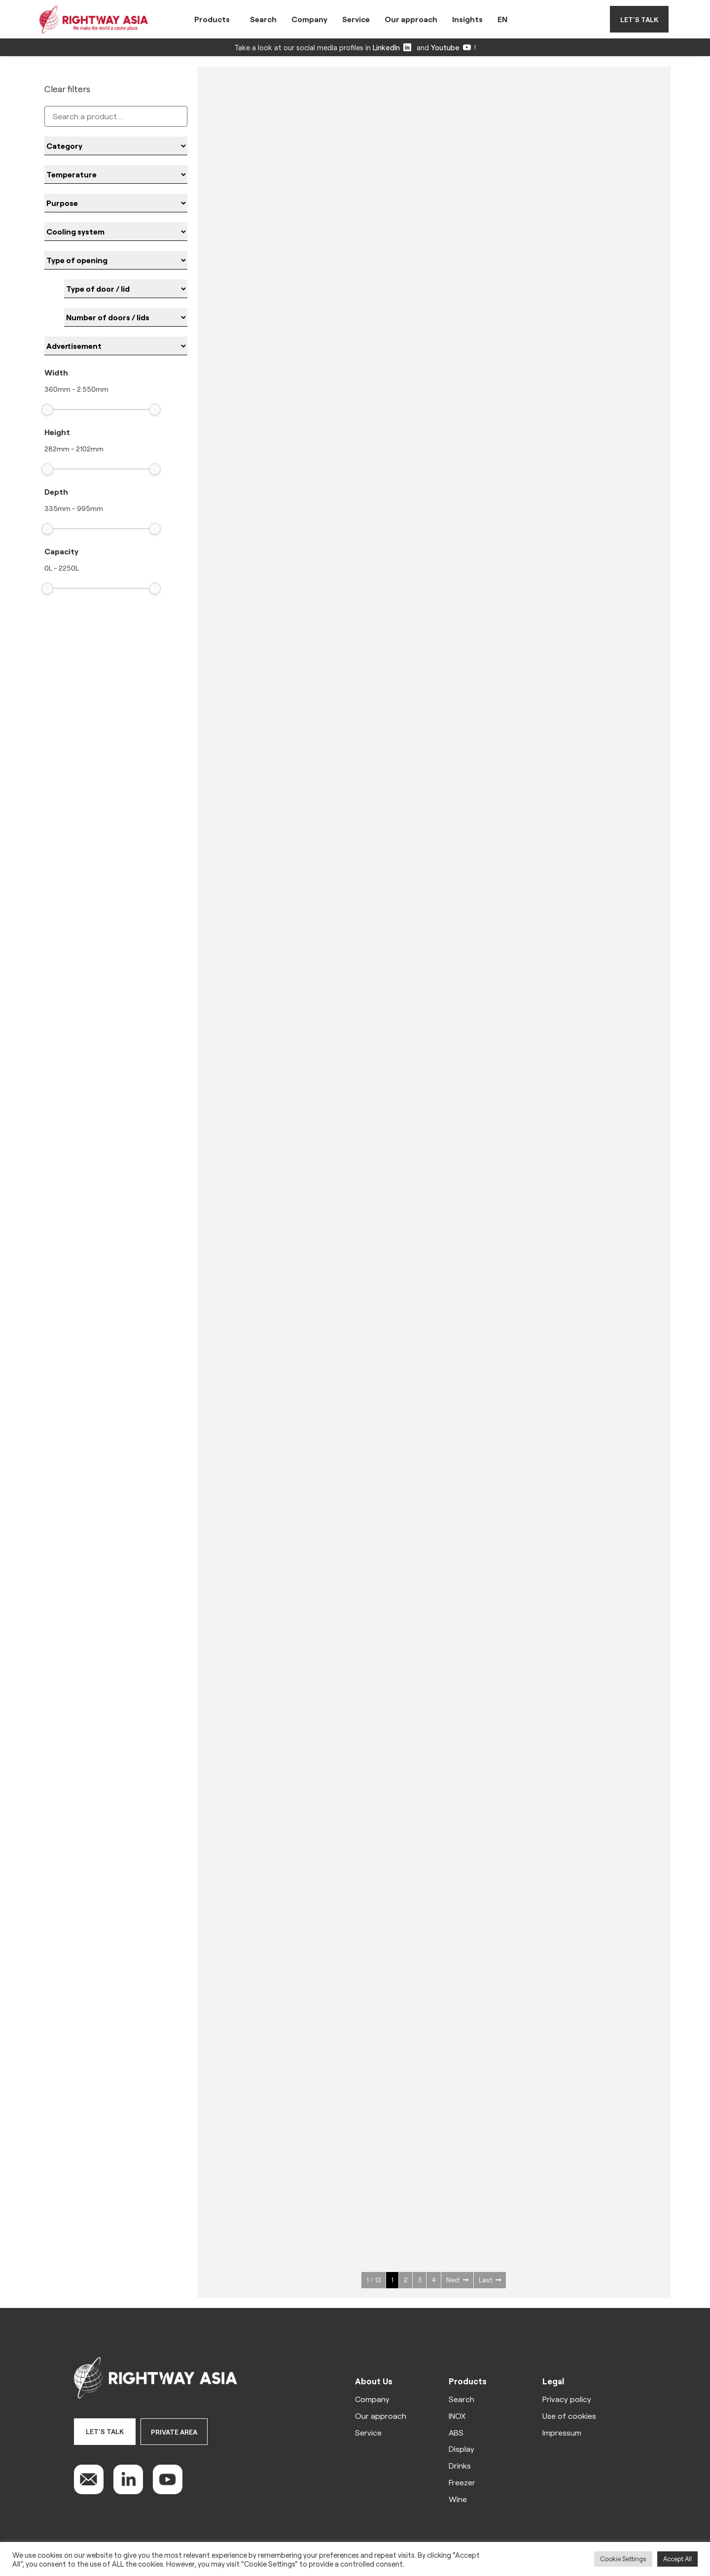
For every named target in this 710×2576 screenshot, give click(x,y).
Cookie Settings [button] (623, 2559)
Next (457, 2280)
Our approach (411, 19)
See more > (279, 266)
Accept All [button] (677, 2559)
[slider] (47, 409)
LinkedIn (392, 47)
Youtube (451, 47)
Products (212, 19)
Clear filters (67, 88)
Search (263, 19)
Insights (467, 19)
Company (309, 19)
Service (356, 19)
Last (490, 2280)
